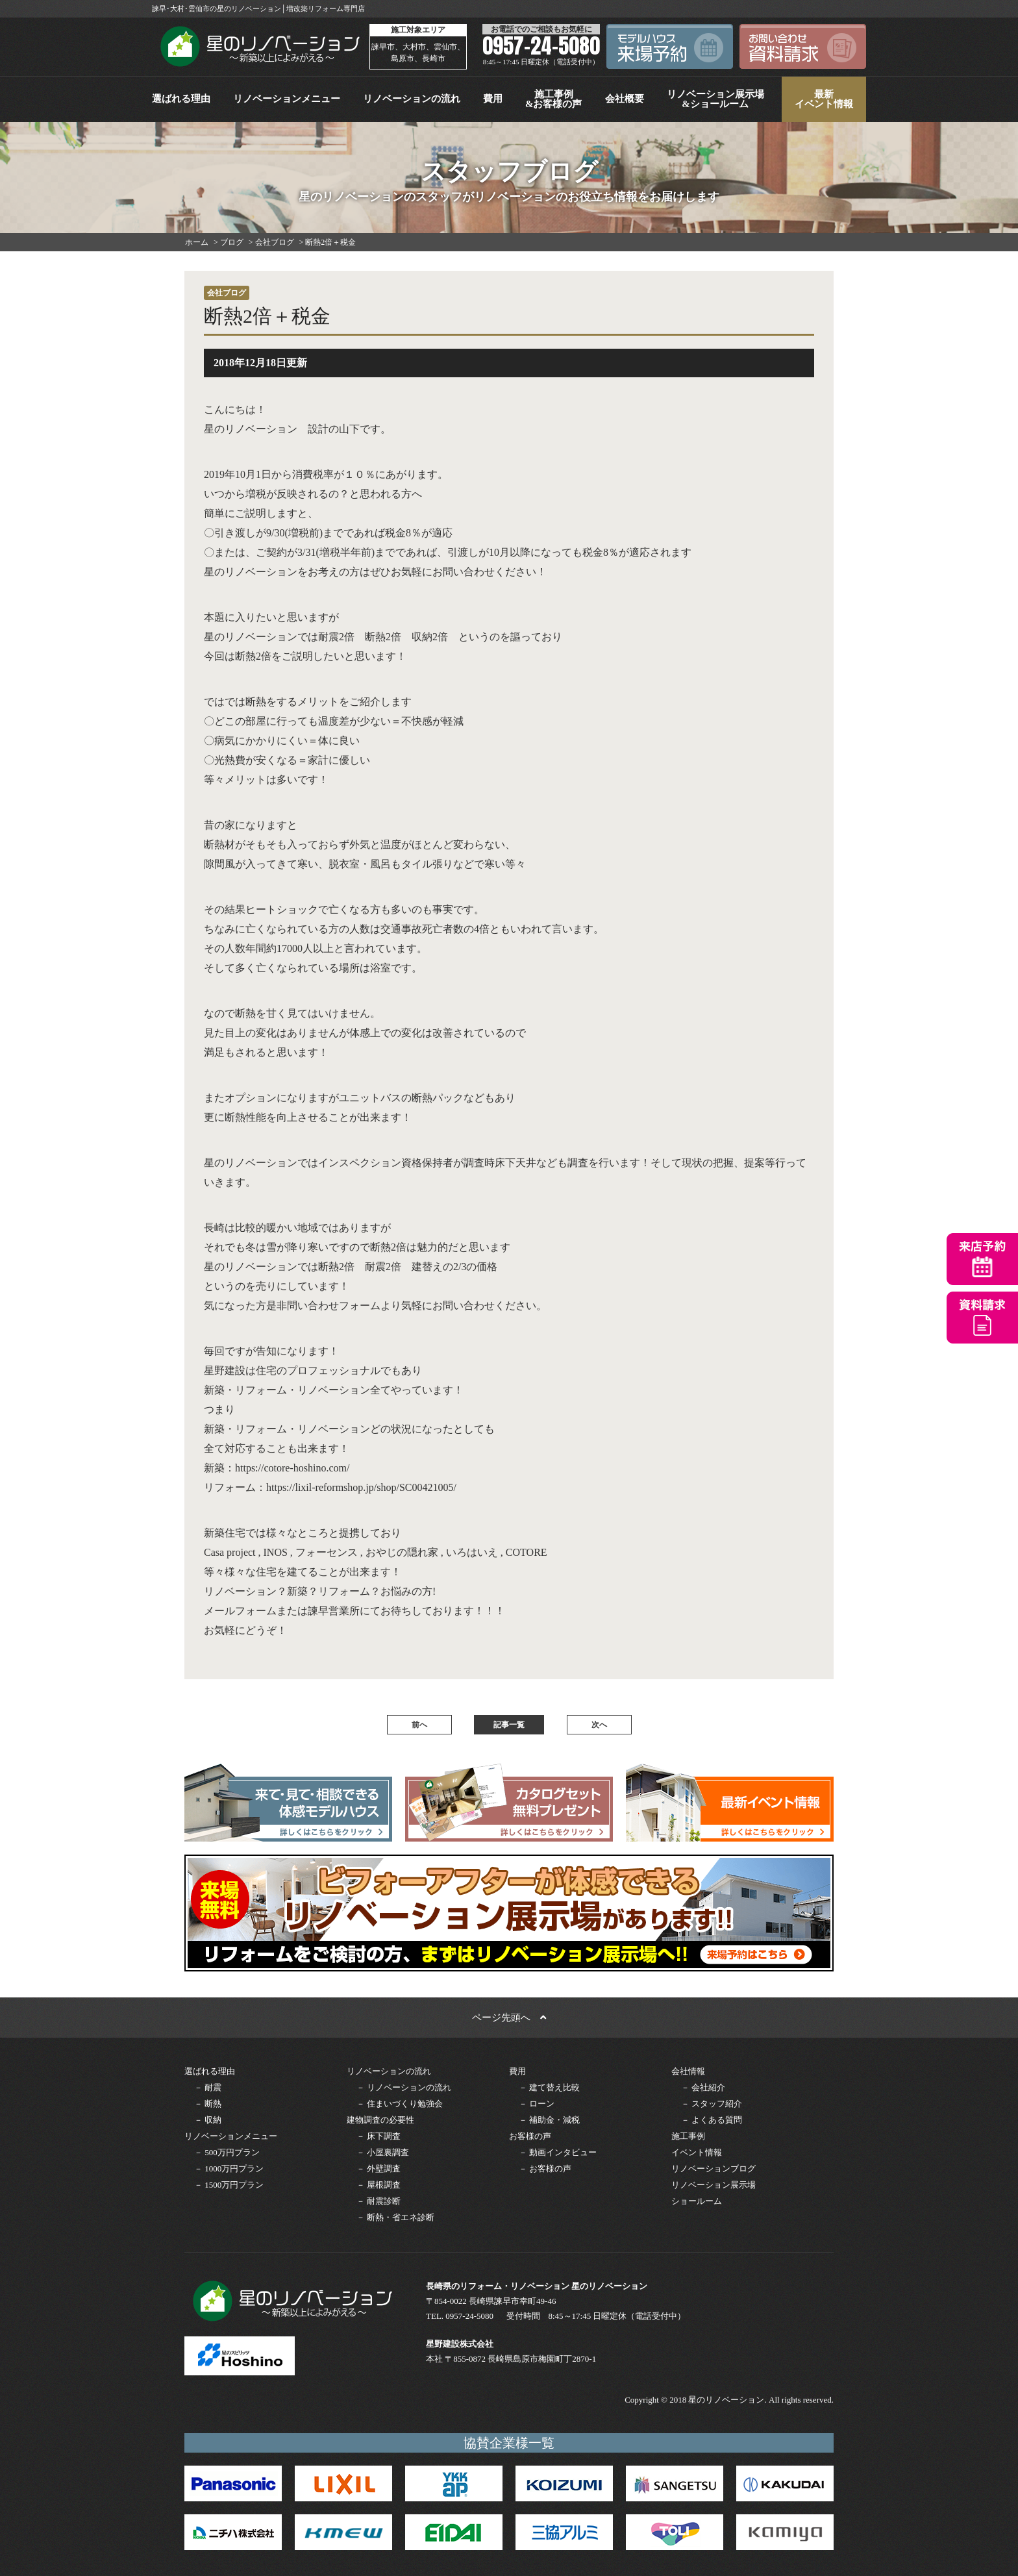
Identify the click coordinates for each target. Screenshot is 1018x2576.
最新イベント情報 (824, 99)
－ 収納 (207, 2120)
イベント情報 (696, 2152)
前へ (419, 1724)
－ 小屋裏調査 (382, 2152)
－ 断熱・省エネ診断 (395, 2217)
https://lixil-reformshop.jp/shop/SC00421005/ (361, 1487)
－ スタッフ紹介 (711, 2103)
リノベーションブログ (713, 2168)
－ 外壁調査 (378, 2168)
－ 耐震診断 (378, 2201)
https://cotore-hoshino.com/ (292, 1467)
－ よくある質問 (711, 2120)
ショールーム (696, 2201)
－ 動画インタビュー (558, 2152)
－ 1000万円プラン (229, 2168)
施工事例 (688, 2136)
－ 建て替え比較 (549, 2087)
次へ (599, 1724)
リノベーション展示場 (713, 2185)
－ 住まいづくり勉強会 (399, 2103)
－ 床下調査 (378, 2136)
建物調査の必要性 (380, 2120)
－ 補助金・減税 (549, 2120)
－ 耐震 (207, 2087)
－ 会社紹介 (703, 2087)
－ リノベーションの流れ (403, 2087)
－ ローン (536, 2103)
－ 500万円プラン (227, 2152)
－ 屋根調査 (378, 2185)
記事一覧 (509, 1724)
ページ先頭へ (509, 2017)
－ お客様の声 (545, 2168)
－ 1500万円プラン (229, 2185)
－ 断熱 (207, 2103)
